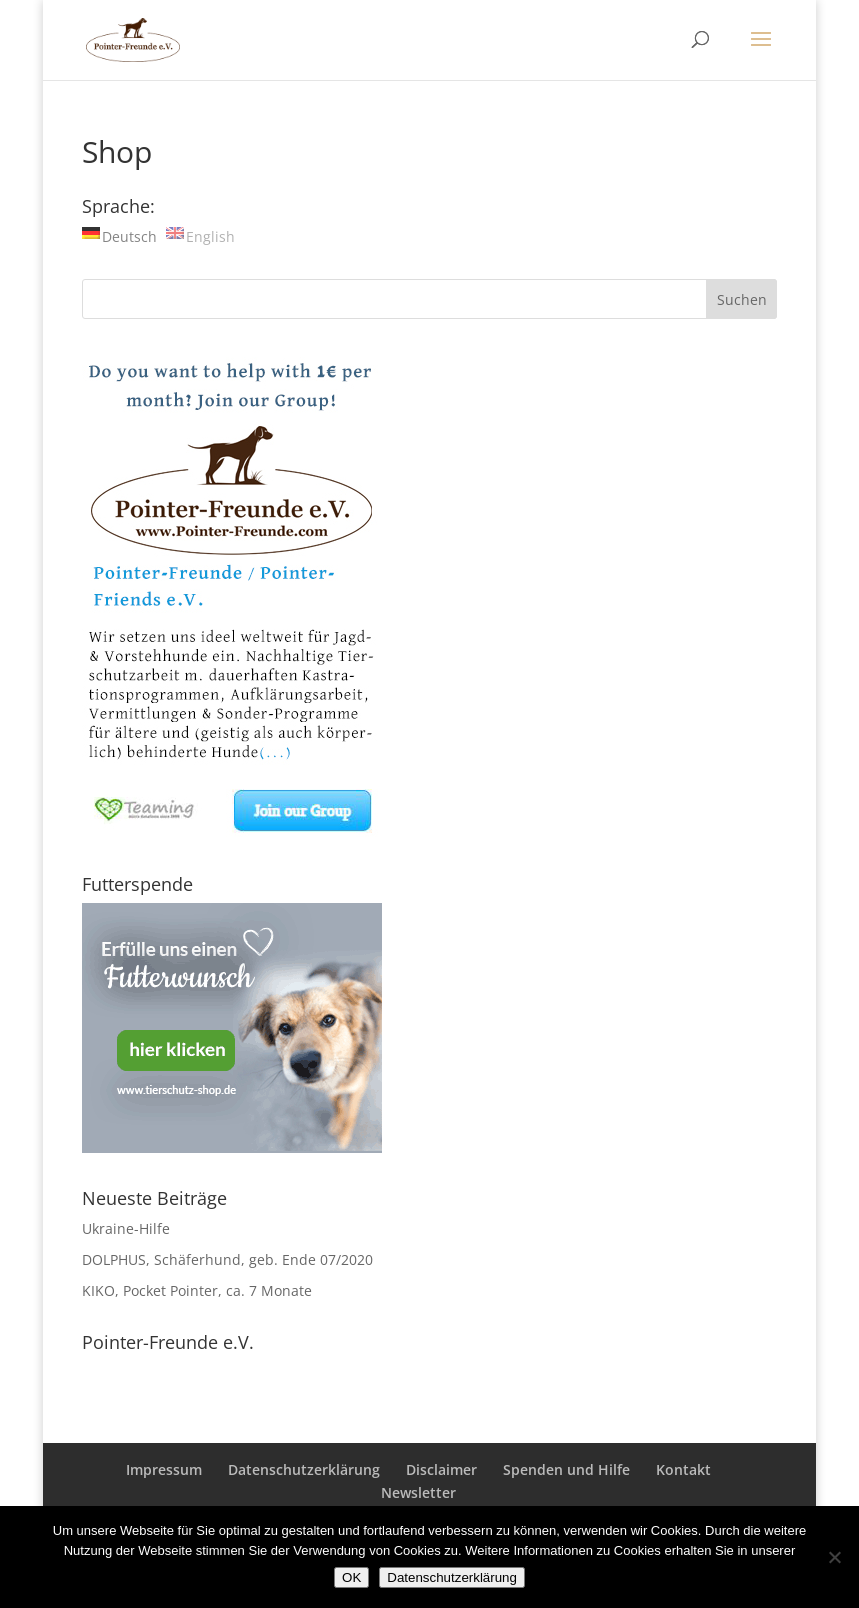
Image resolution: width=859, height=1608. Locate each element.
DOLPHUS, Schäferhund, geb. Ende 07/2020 (227, 1259)
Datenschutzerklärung (304, 1469)
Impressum (164, 1469)
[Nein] (834, 1557)
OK (351, 1577)
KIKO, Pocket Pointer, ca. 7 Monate (197, 1290)
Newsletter (418, 1492)
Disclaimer (441, 1469)
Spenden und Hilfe (566, 1469)
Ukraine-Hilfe (126, 1228)
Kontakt (683, 1469)
